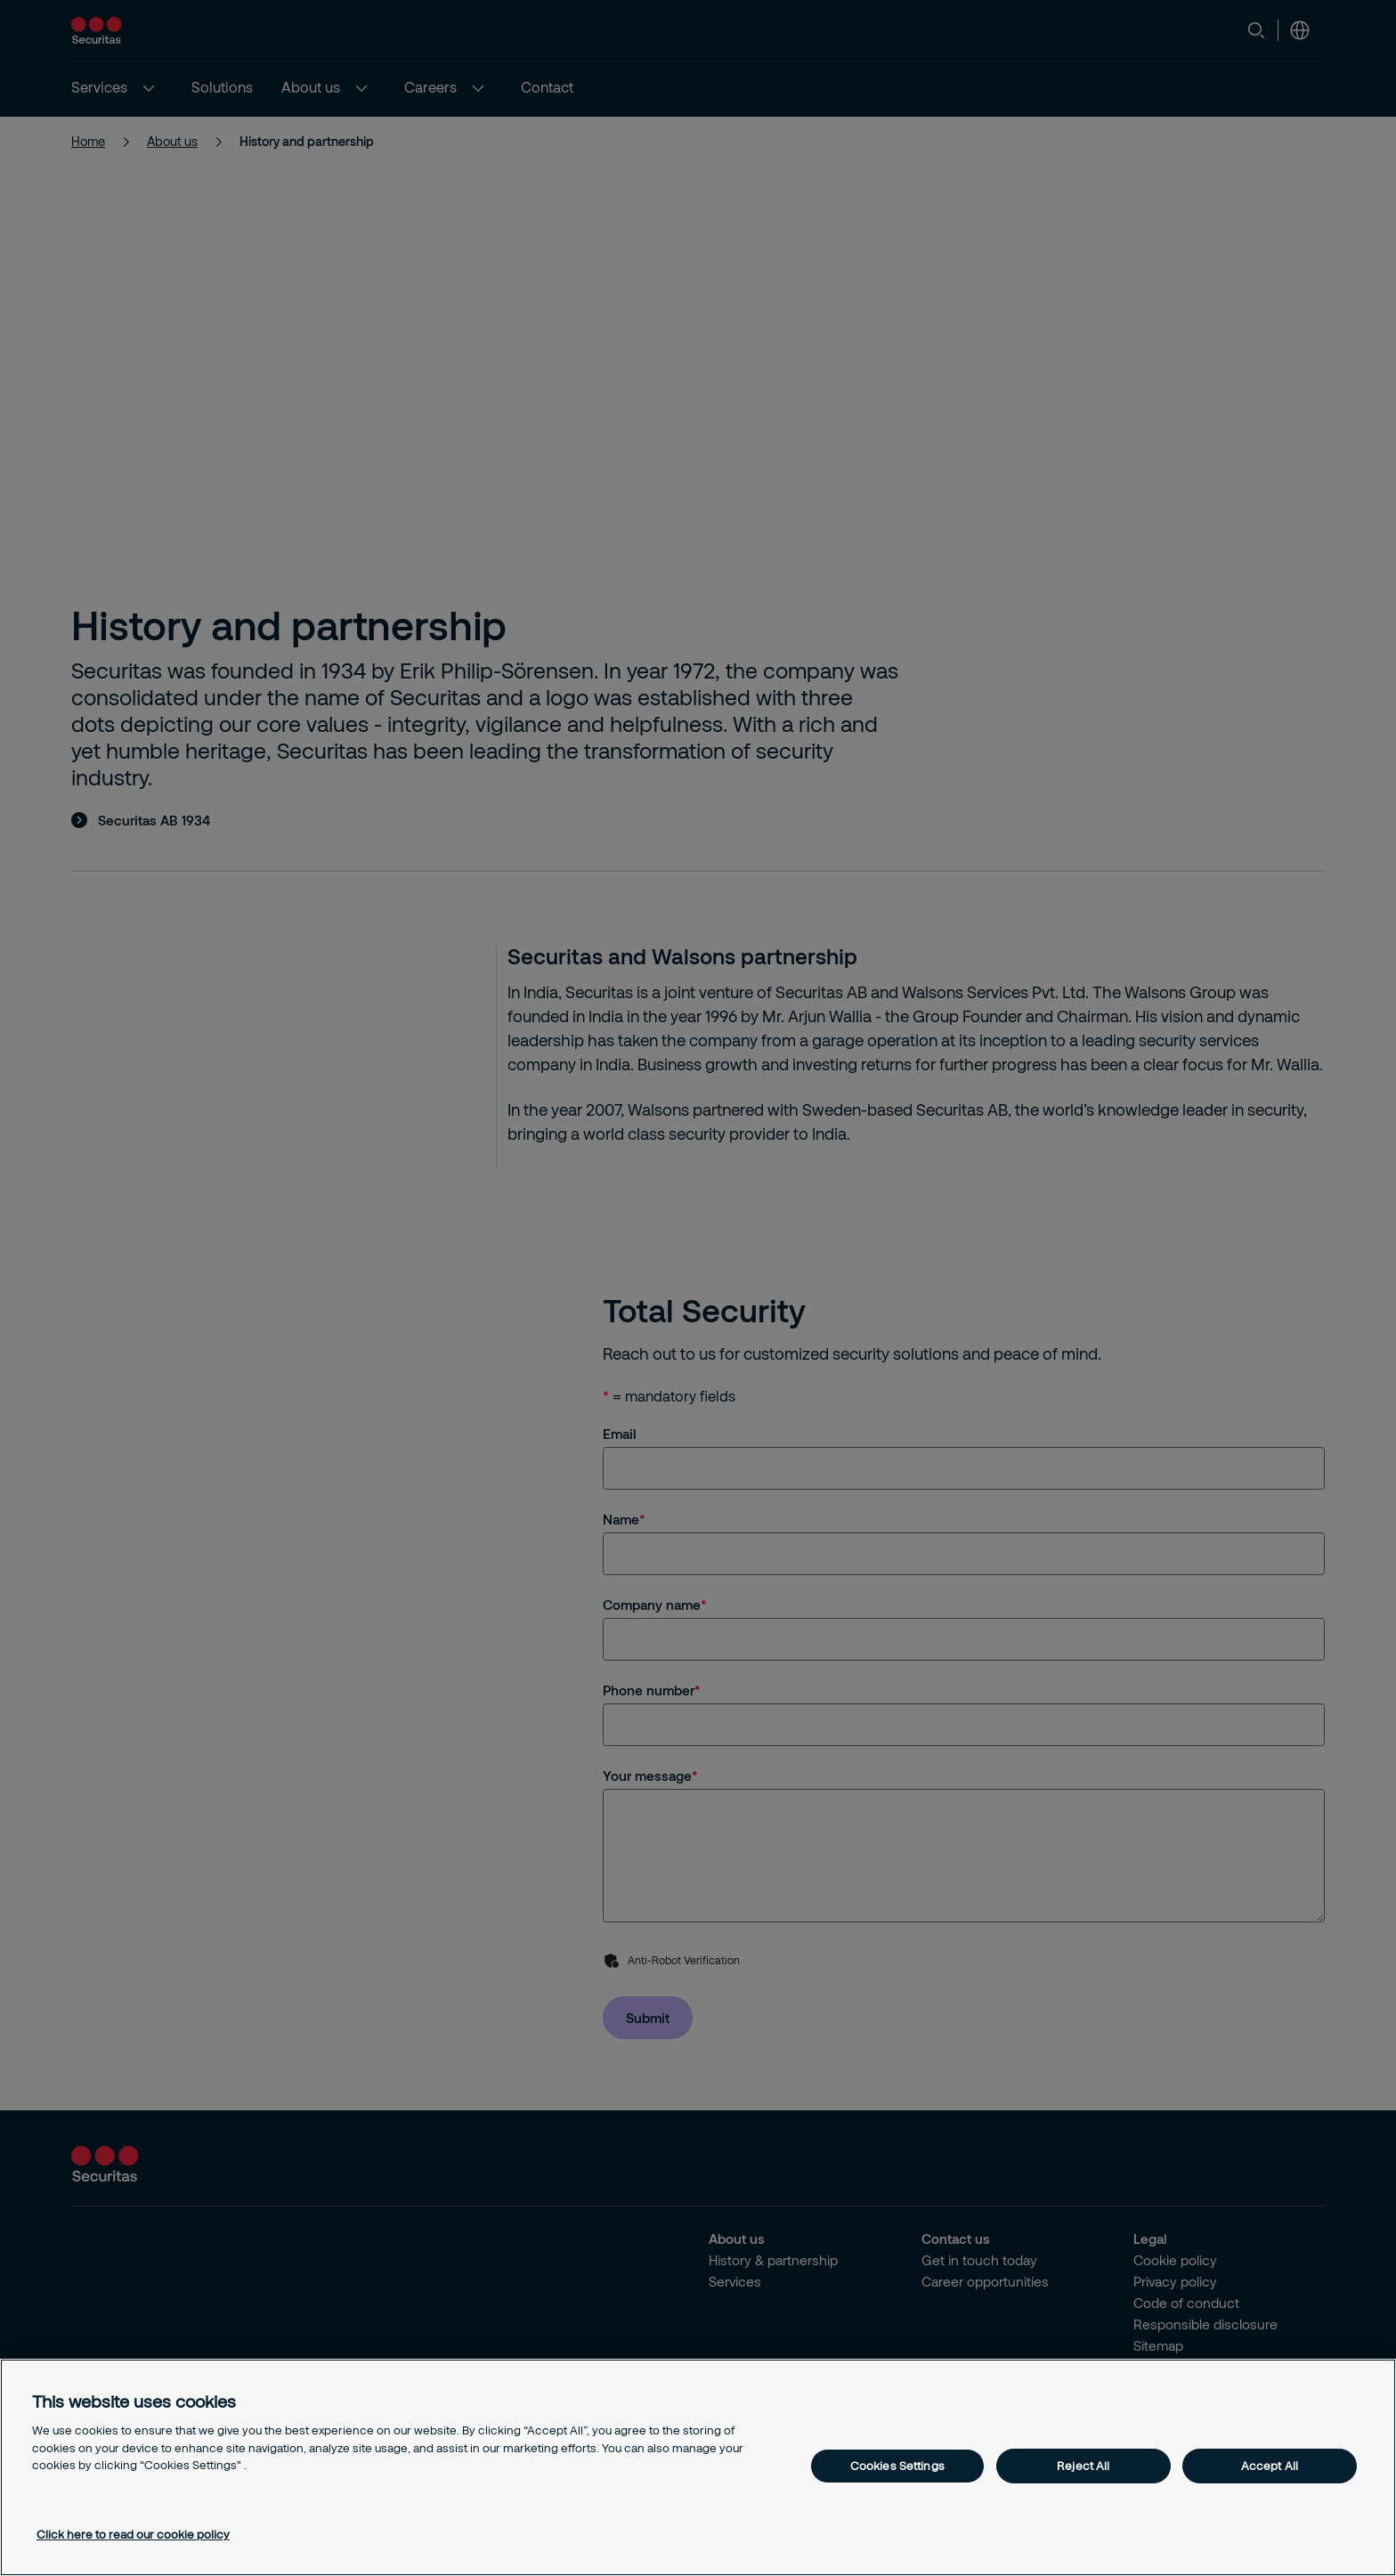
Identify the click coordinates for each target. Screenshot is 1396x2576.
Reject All (1083, 2465)
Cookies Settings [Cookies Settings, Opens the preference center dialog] (897, 2465)
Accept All (1269, 2465)
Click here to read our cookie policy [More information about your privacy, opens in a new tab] (133, 2534)
